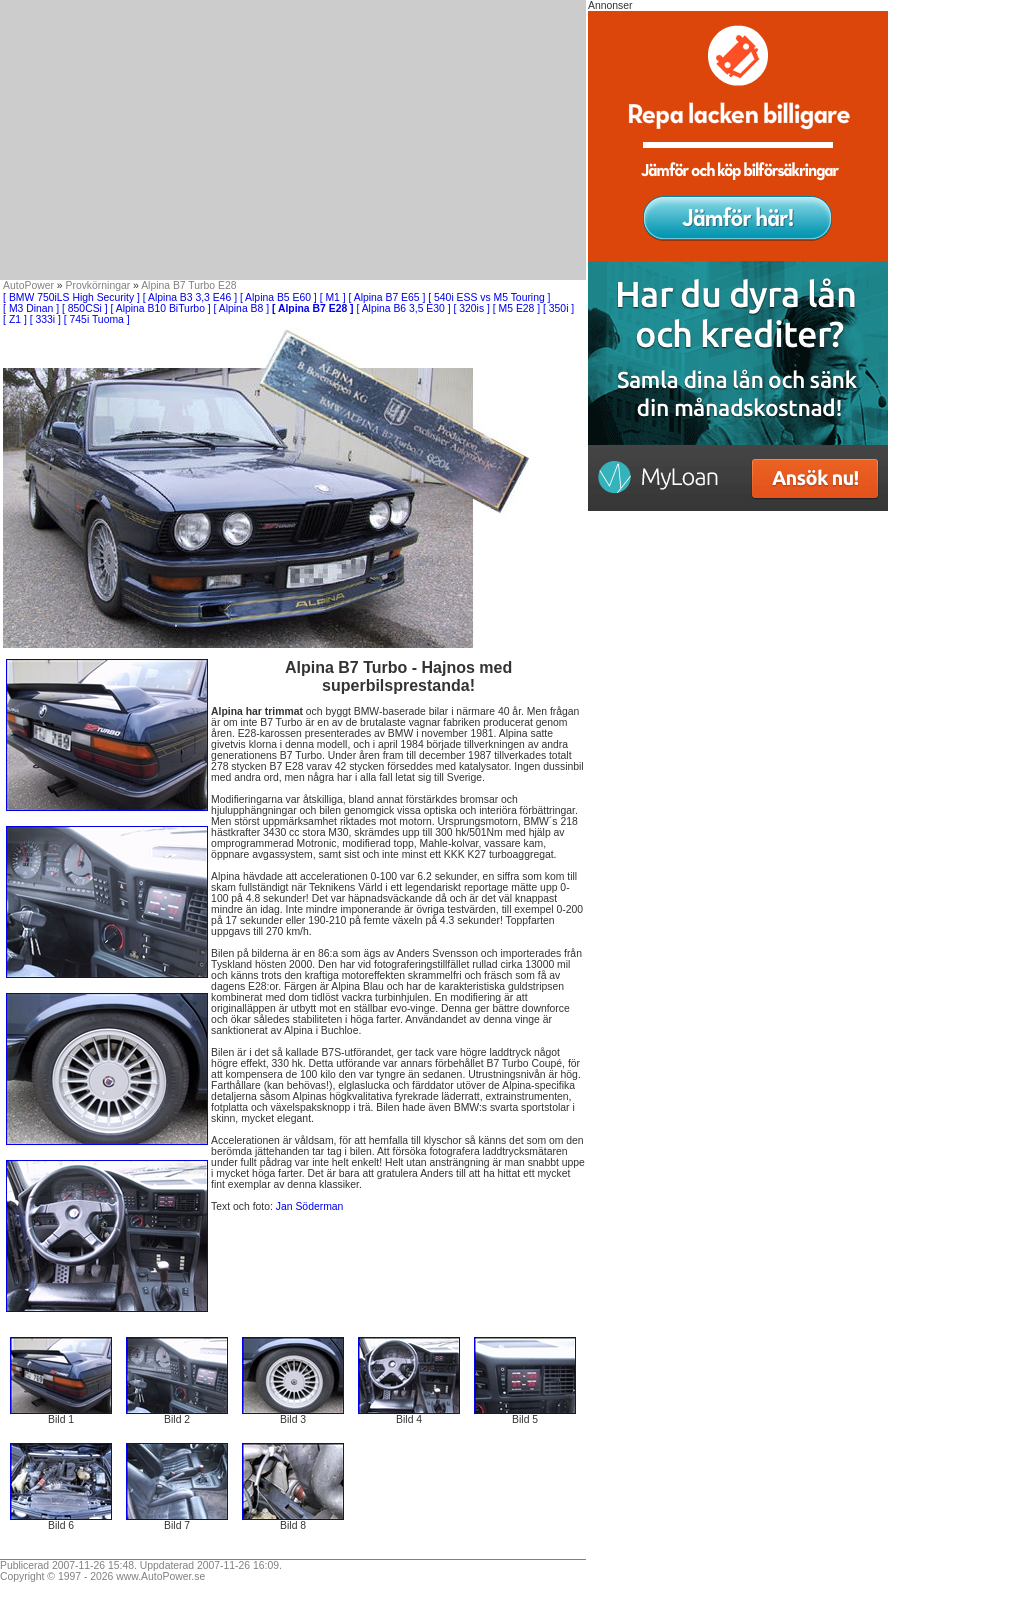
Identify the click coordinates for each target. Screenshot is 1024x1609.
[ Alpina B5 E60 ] (278, 297)
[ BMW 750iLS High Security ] (71, 297)
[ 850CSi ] (85, 308)
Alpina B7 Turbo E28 (188, 285)
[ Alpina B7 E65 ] (387, 297)
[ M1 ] (333, 297)
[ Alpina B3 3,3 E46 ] (190, 297)
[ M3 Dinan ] (31, 308)
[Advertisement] (293, 140)
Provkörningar (98, 285)
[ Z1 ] (15, 319)
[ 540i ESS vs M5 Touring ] (489, 297)
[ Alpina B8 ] (241, 308)
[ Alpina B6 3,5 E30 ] (403, 308)
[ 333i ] (45, 319)
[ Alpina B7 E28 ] (313, 308)
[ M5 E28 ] (516, 308)
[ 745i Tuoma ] (97, 319)
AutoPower (28, 285)
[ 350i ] (558, 308)
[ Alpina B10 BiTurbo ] (161, 308)
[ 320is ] (472, 308)
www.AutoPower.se (160, 1576)
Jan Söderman (310, 1206)
